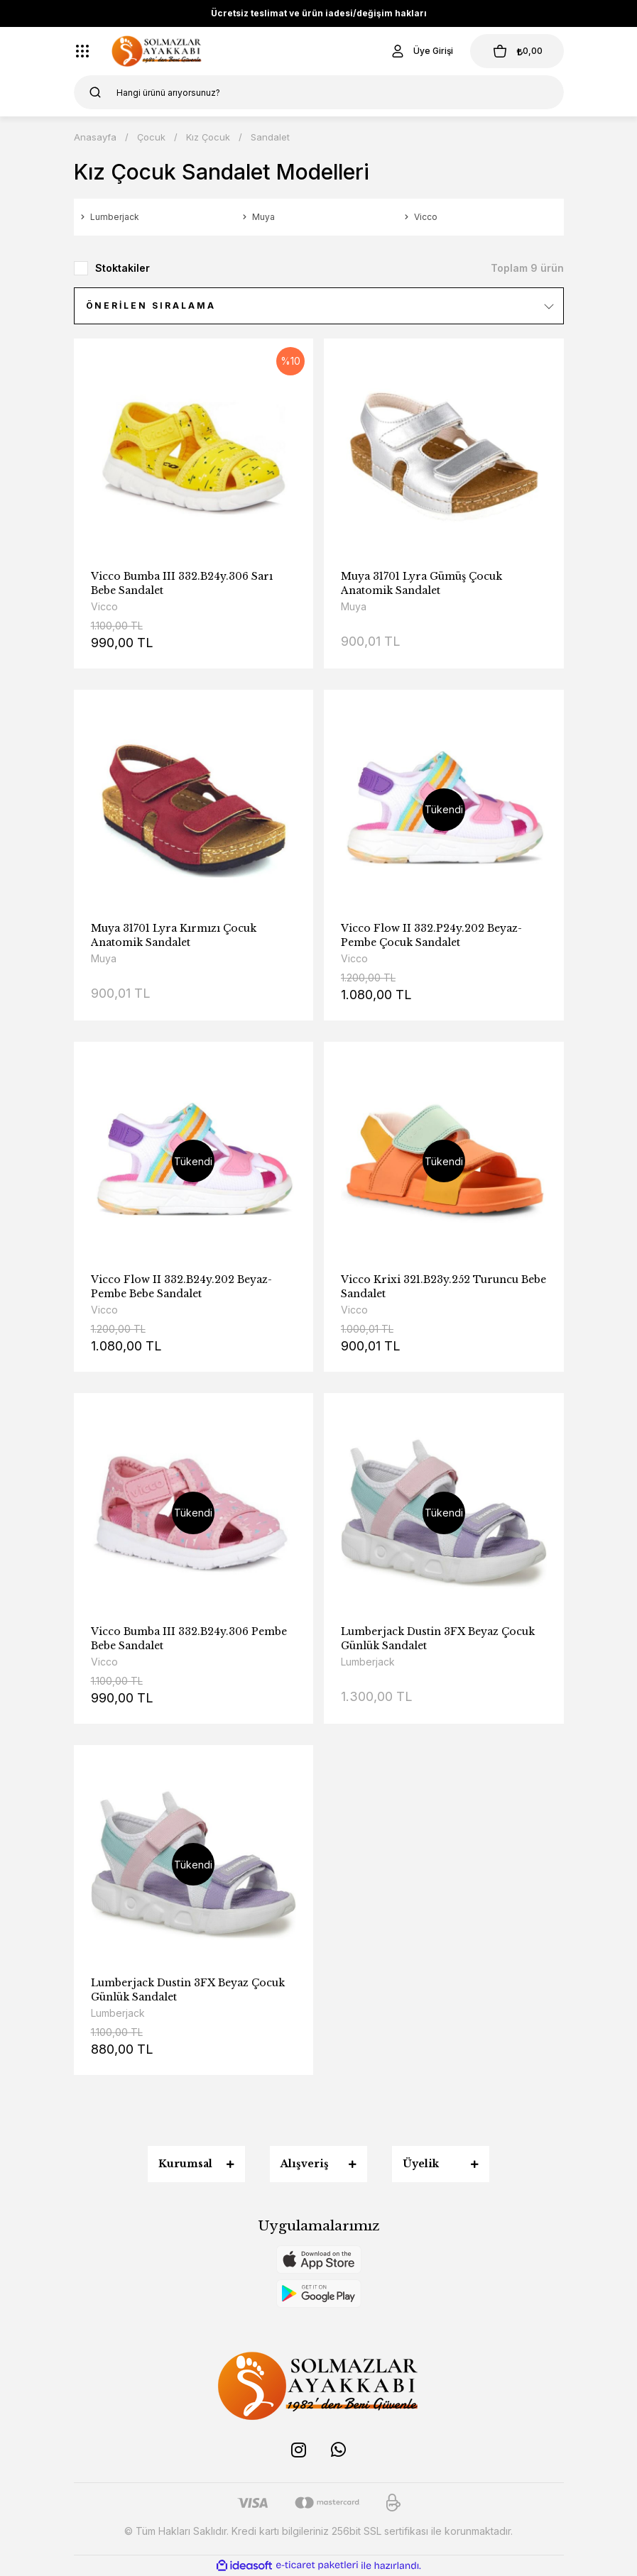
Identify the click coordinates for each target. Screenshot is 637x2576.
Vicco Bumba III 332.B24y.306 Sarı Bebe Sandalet (182, 583)
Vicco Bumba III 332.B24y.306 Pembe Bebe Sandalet (189, 1638)
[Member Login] (421, 51)
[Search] (319, 92)
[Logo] (157, 51)
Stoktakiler (122, 268)
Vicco (104, 606)
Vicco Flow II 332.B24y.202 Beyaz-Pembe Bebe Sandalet (181, 1286)
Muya (353, 606)
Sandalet (270, 137)
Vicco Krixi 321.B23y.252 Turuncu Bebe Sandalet (443, 1286)
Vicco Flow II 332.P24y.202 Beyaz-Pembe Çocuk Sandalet (431, 935)
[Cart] (517, 51)
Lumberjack (368, 1662)
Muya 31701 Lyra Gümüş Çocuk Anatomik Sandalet (421, 583)
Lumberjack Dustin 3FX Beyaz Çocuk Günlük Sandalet (438, 1638)
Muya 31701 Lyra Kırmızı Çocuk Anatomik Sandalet (173, 935)
